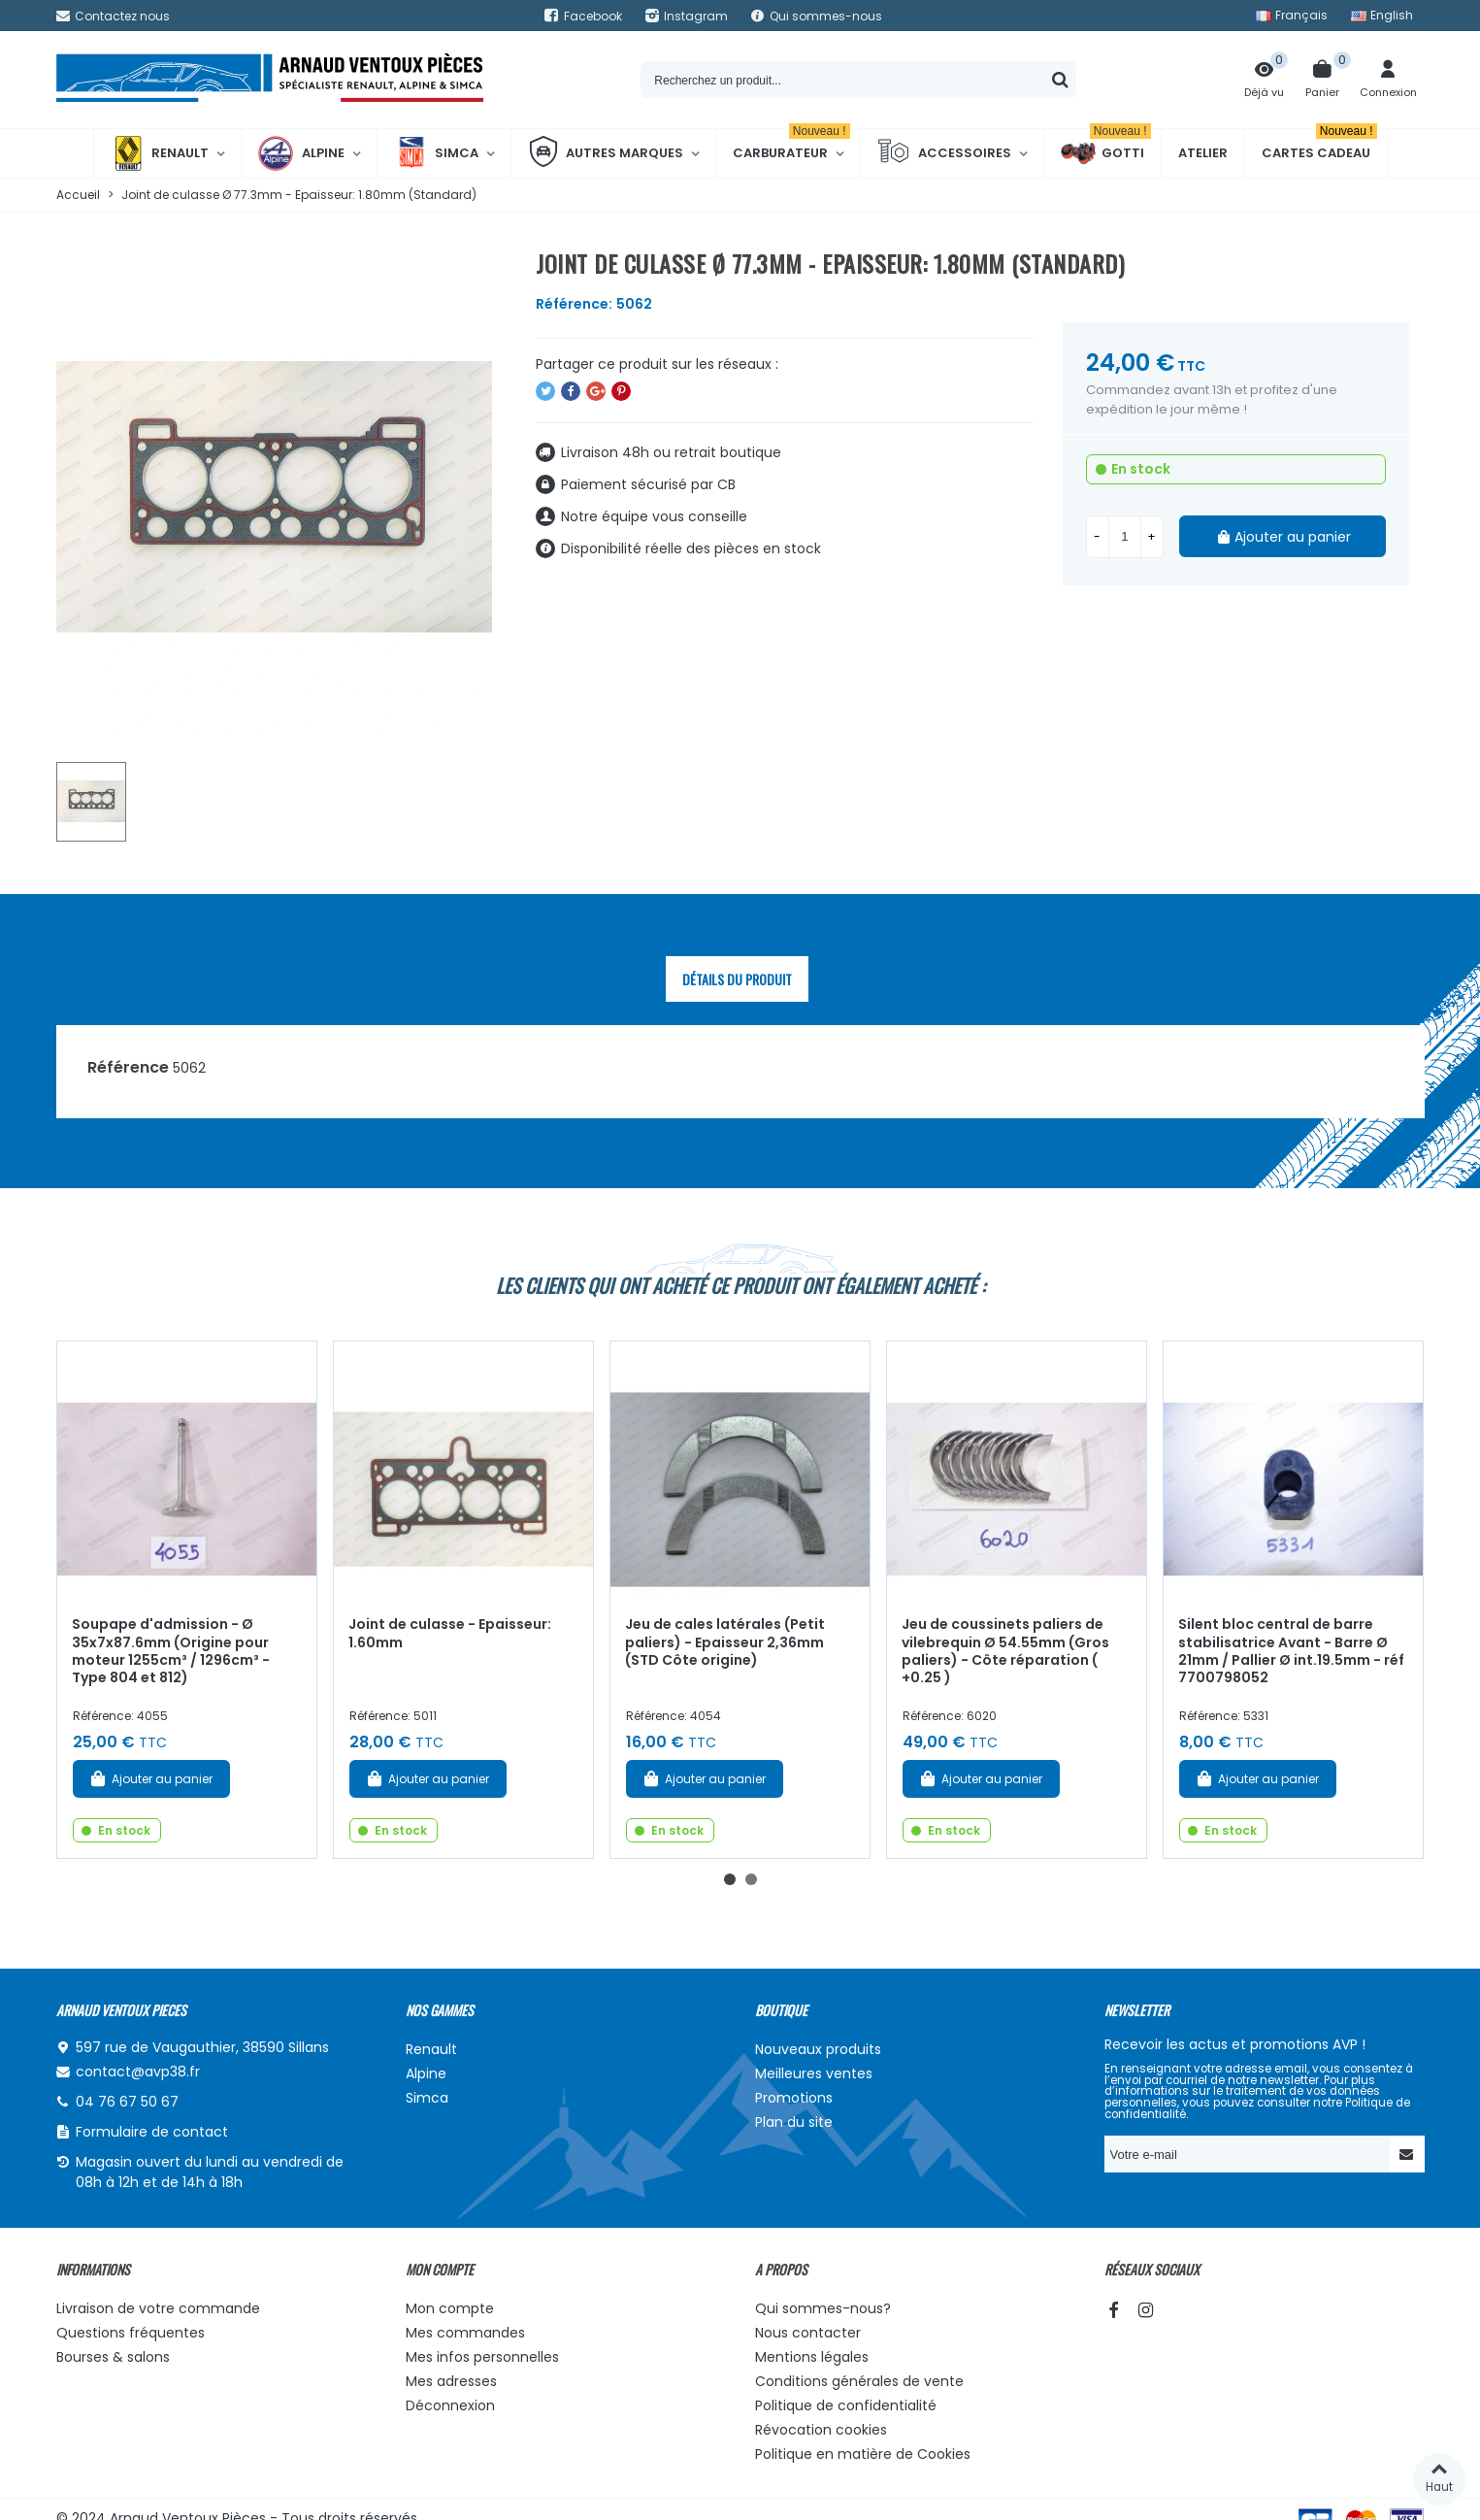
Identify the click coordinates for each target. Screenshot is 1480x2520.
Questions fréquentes (130, 2332)
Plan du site (794, 2122)
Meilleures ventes (813, 2073)
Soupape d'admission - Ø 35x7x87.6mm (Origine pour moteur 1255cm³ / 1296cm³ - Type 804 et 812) (171, 1651)
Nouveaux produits (818, 2049)
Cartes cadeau (1319, 145)
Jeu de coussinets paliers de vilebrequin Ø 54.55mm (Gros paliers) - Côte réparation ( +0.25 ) (1005, 1651)
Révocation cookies (821, 2429)
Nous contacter (808, 2332)
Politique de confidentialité (846, 2405)
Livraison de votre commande (158, 2308)
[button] (730, 1879)
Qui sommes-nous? (823, 2308)
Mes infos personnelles (482, 2357)
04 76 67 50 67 (127, 2101)
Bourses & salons (113, 2357)
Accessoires (944, 153)
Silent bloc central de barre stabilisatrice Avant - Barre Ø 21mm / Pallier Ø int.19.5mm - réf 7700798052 (1291, 1651)
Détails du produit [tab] (737, 979)
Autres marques (605, 153)
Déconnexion (450, 2405)
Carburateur (791, 145)
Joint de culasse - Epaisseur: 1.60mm (449, 1633)
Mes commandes (465, 2332)
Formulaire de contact (152, 2131)
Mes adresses (451, 2381)
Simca (436, 153)
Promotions (794, 2097)
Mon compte (450, 2308)
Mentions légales (812, 2357)
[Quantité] (1124, 536)
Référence (128, 1067)
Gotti (1106, 153)
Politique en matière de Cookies (862, 2454)
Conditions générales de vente (859, 2381)
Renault (160, 153)
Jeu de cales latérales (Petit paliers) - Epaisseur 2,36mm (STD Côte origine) (725, 1642)
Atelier (1203, 153)
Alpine (301, 153)
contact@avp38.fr (138, 2071)
